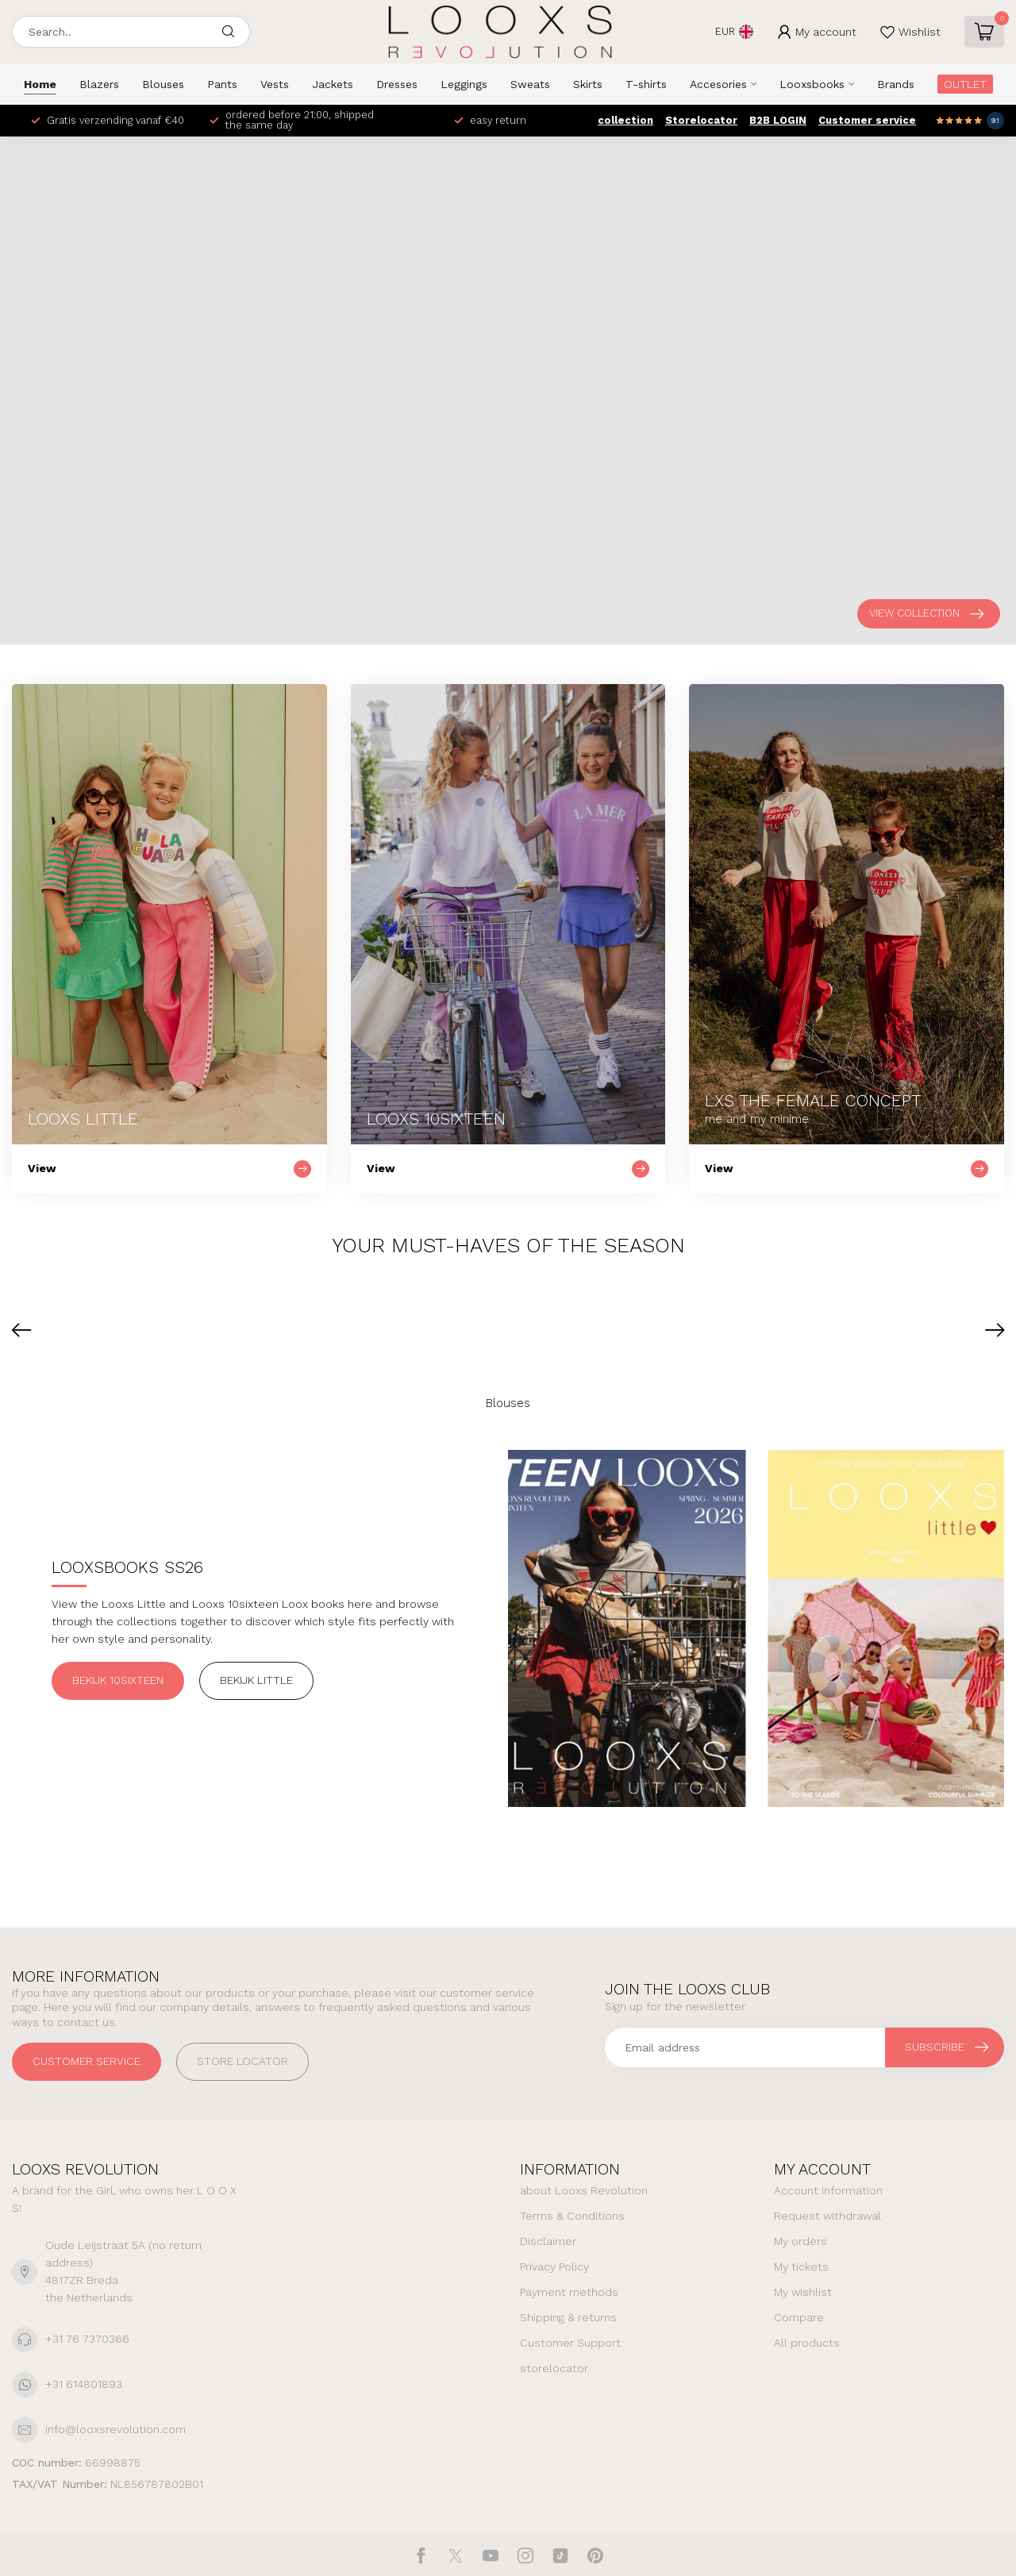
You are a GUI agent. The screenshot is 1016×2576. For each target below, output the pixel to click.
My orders (800, 2241)
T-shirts (646, 84)
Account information (828, 2190)
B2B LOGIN (777, 120)
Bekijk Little (256, 1680)
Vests (274, 84)
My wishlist (803, 2292)
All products (807, 2342)
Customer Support (570, 2342)
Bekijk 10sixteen (118, 1680)
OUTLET (965, 84)
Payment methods (569, 2292)
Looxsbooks (812, 84)
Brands (895, 84)
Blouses (163, 84)
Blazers (99, 84)
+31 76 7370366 (87, 2338)
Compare (799, 2317)
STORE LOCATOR (242, 2061)
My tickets (801, 2266)
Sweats (530, 84)
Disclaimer (548, 2241)
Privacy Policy (554, 2266)
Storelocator (701, 120)
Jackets (332, 84)
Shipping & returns (568, 2317)
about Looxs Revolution (584, 2190)
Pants (222, 84)
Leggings (464, 84)
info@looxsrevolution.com (115, 2429)
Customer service (867, 120)
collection (625, 120)
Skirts (587, 84)
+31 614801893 (83, 2384)
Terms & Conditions (572, 2215)
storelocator (554, 2368)
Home (40, 84)
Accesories (718, 84)
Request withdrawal (827, 2215)
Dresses (397, 84)
